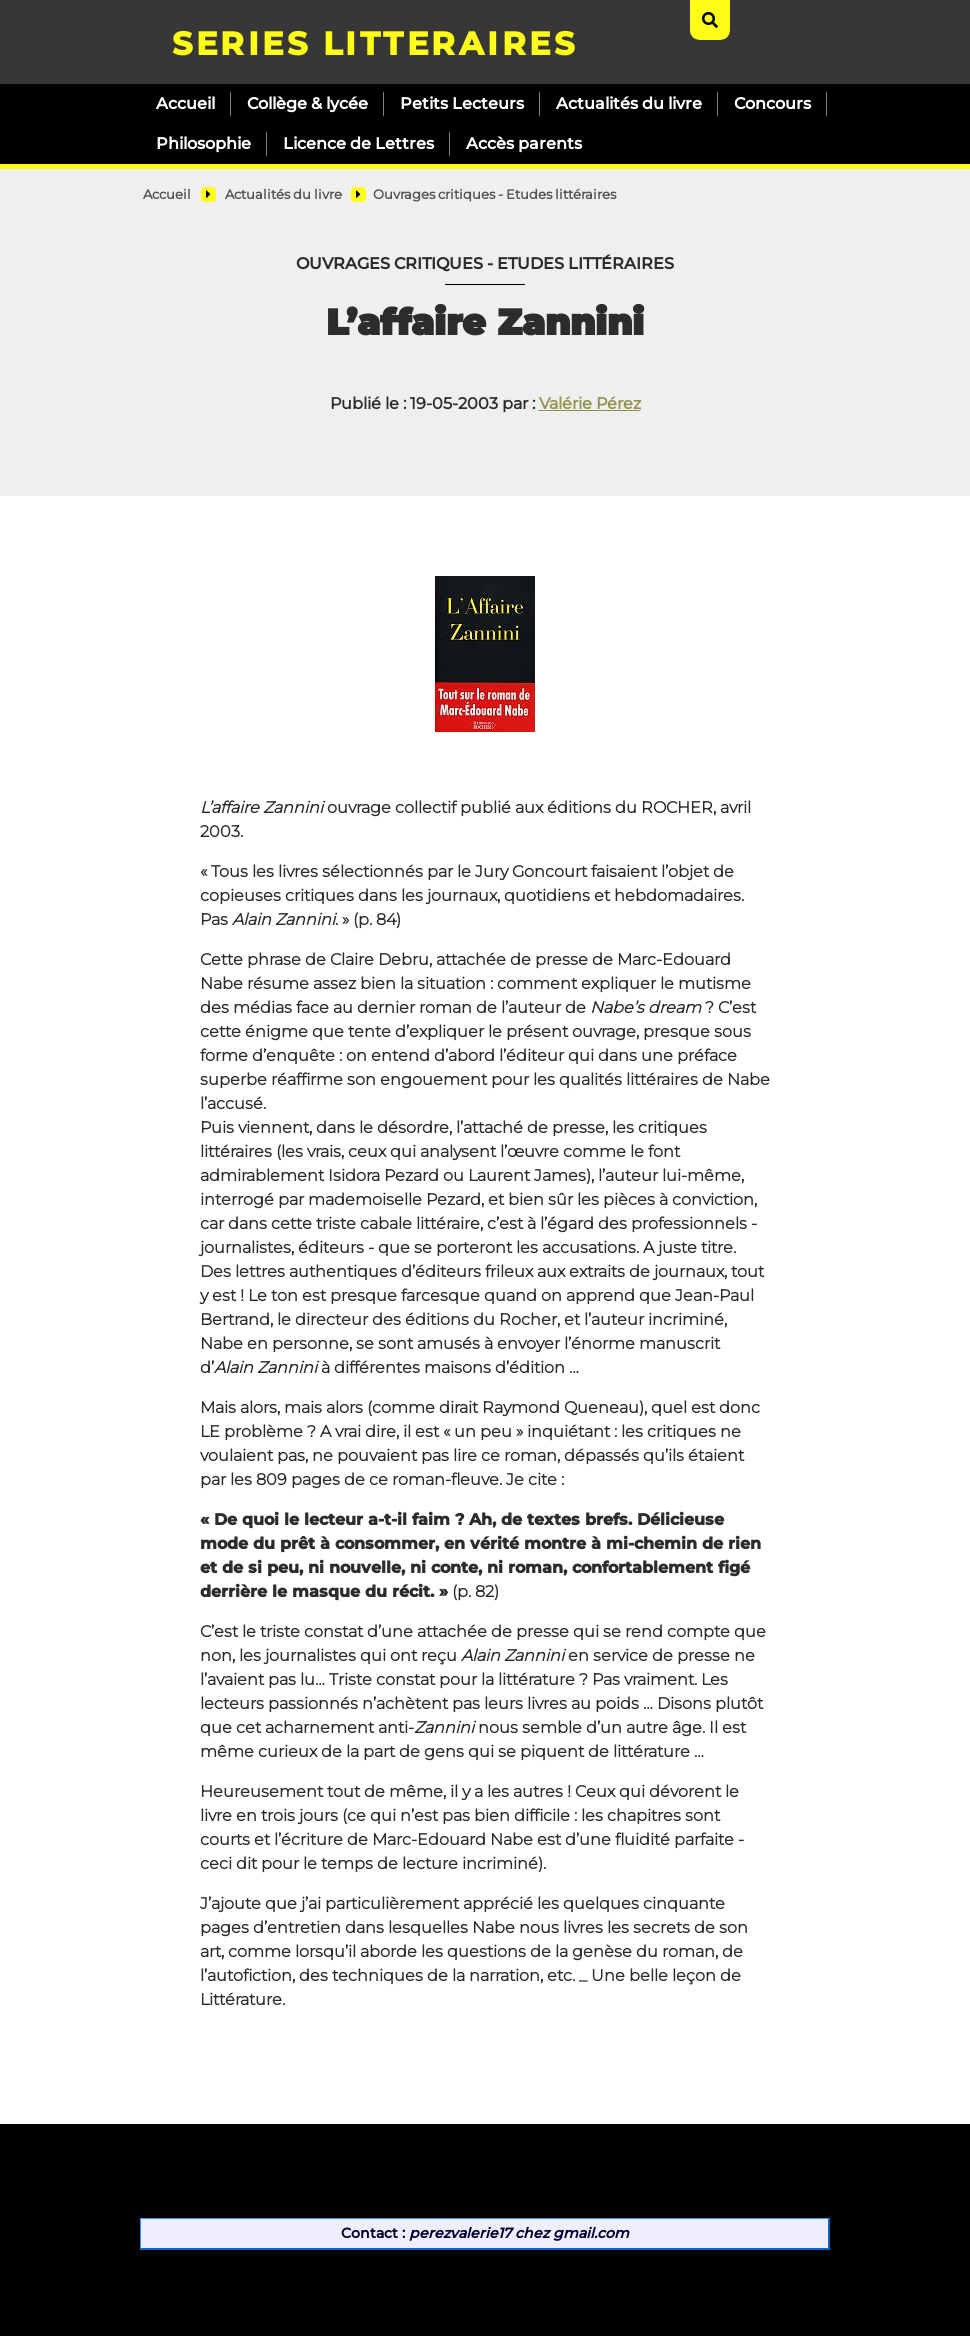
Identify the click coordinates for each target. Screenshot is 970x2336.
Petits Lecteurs (462, 103)
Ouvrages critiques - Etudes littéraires (494, 194)
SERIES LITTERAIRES (374, 43)
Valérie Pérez (590, 403)
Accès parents (524, 143)
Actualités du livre (629, 103)
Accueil (185, 103)
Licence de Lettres (358, 143)
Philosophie (203, 143)
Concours (772, 103)
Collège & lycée (307, 103)
